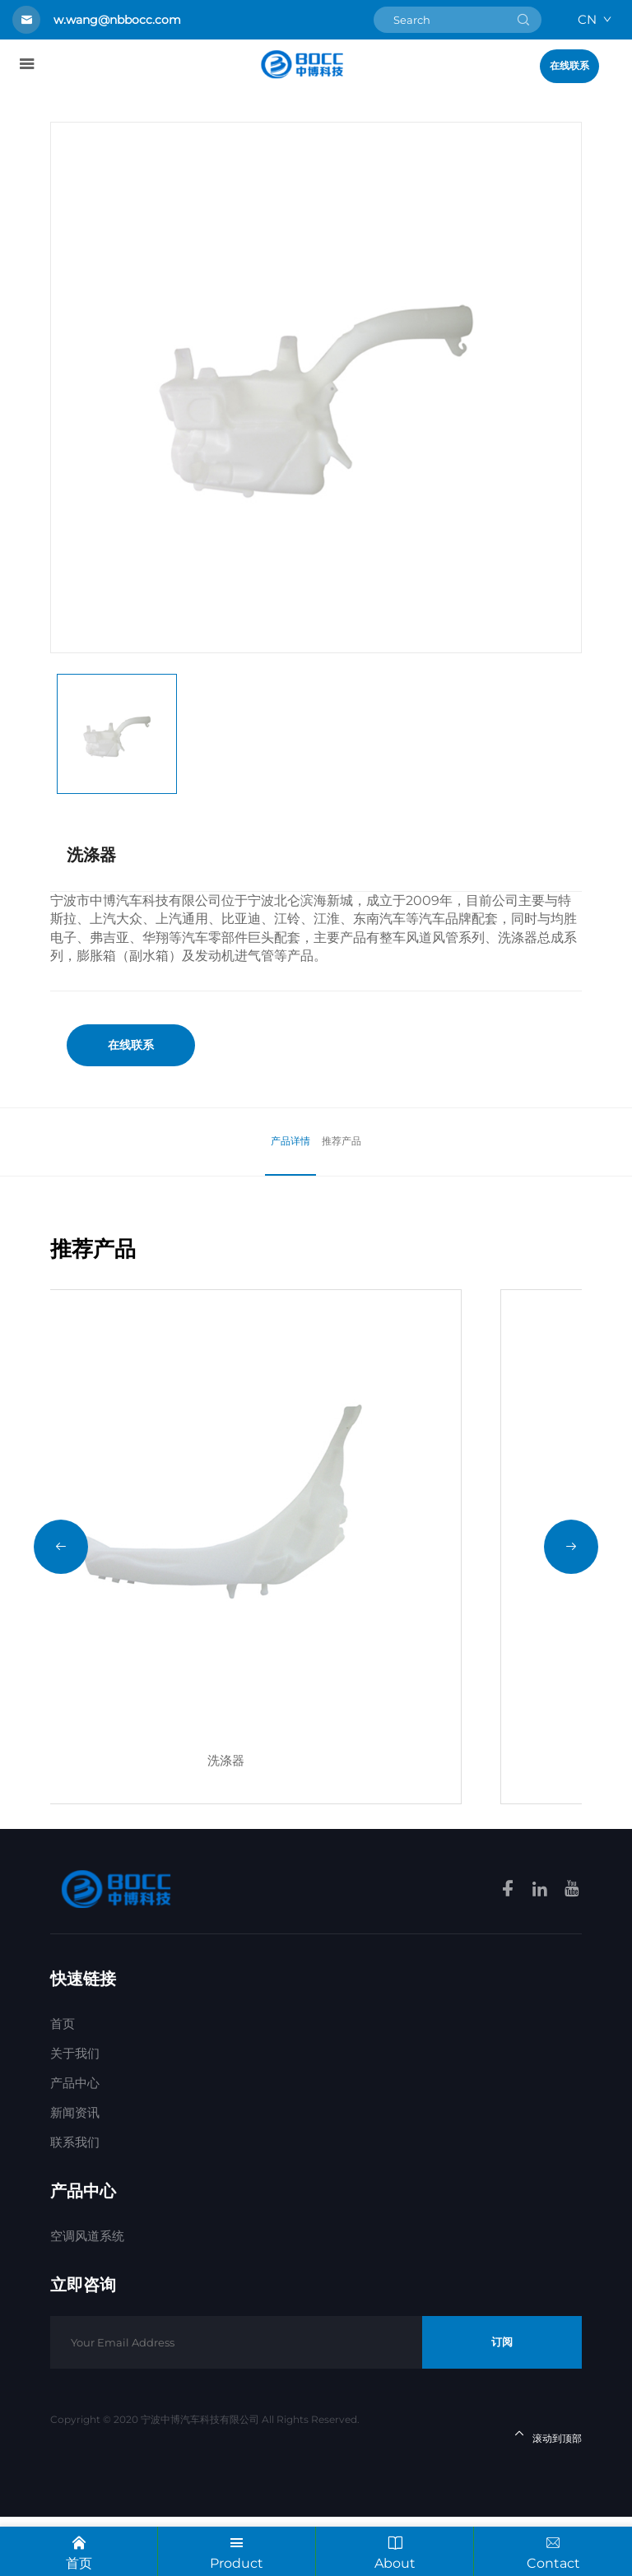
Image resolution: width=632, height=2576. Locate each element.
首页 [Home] (62, 2083)
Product (236, 2550)
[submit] (523, 20)
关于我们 (75, 2112)
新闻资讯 (75, 2171)
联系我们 (75, 2201)
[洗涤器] (315, 1545)
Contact (553, 2550)
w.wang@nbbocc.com (117, 19)
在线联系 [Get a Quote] (569, 66)
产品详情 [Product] (286, 1141)
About (394, 2550)
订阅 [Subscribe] (502, 2401)
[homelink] (302, 64)
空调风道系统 (87, 2295)
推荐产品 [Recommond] (345, 1141)
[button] (61, 1576)
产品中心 (75, 2142)
